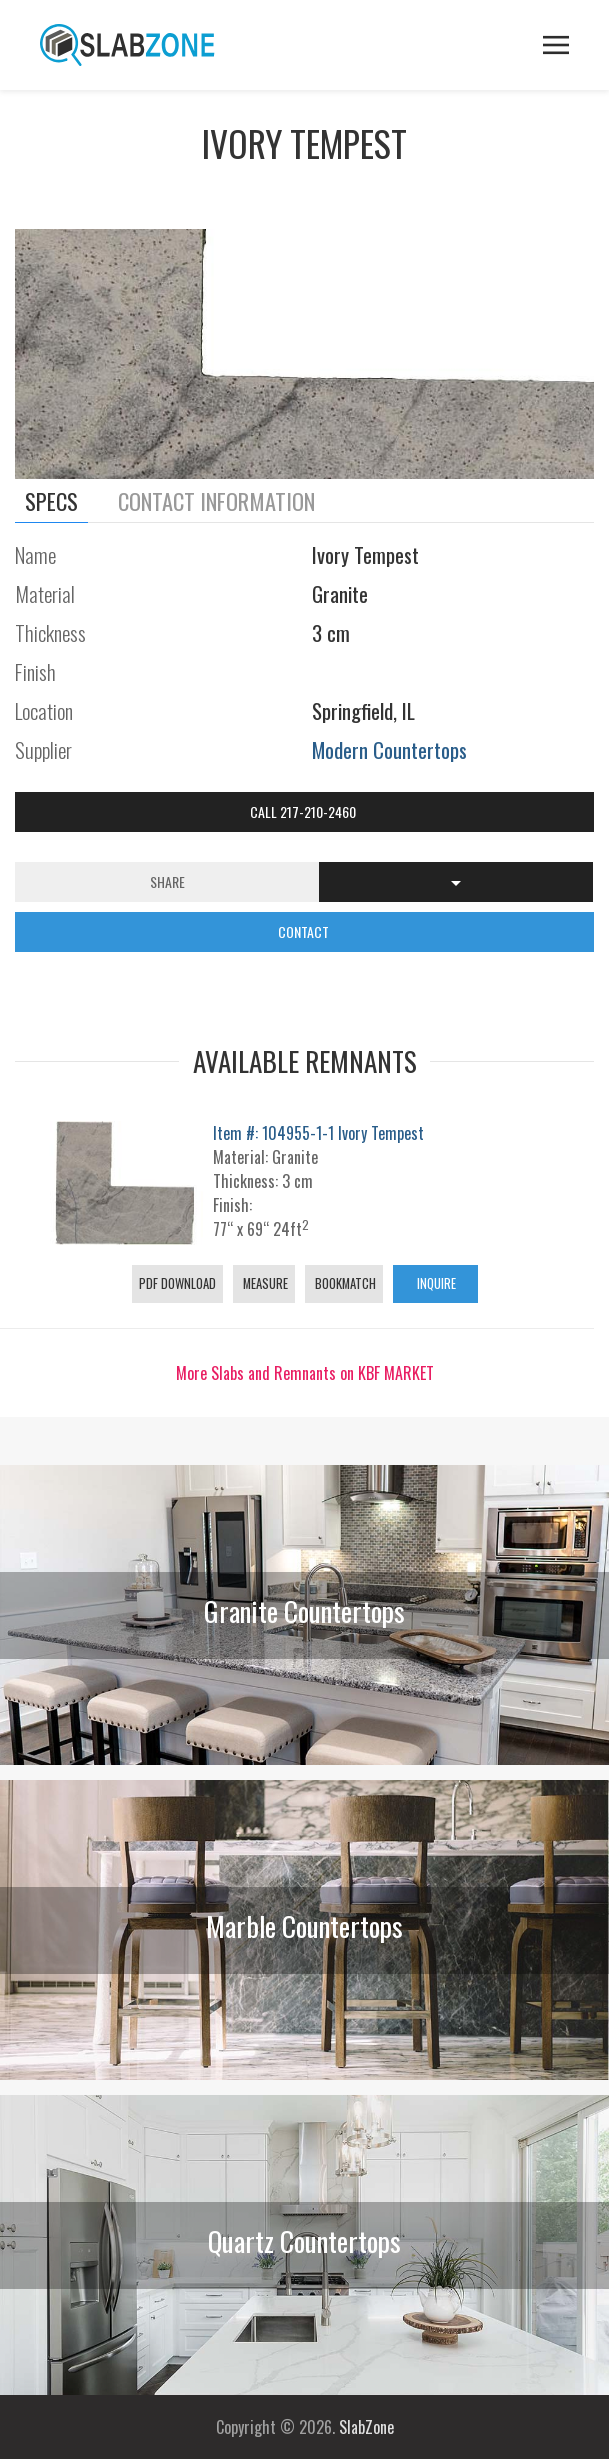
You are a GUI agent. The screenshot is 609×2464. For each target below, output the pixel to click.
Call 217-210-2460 (304, 811)
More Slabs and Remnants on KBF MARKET (305, 1373)
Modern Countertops (389, 749)
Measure (264, 1283)
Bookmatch (344, 1283)
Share (167, 881)
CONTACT (305, 931)
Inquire (435, 1283)
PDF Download (177, 1283)
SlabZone (366, 2427)
